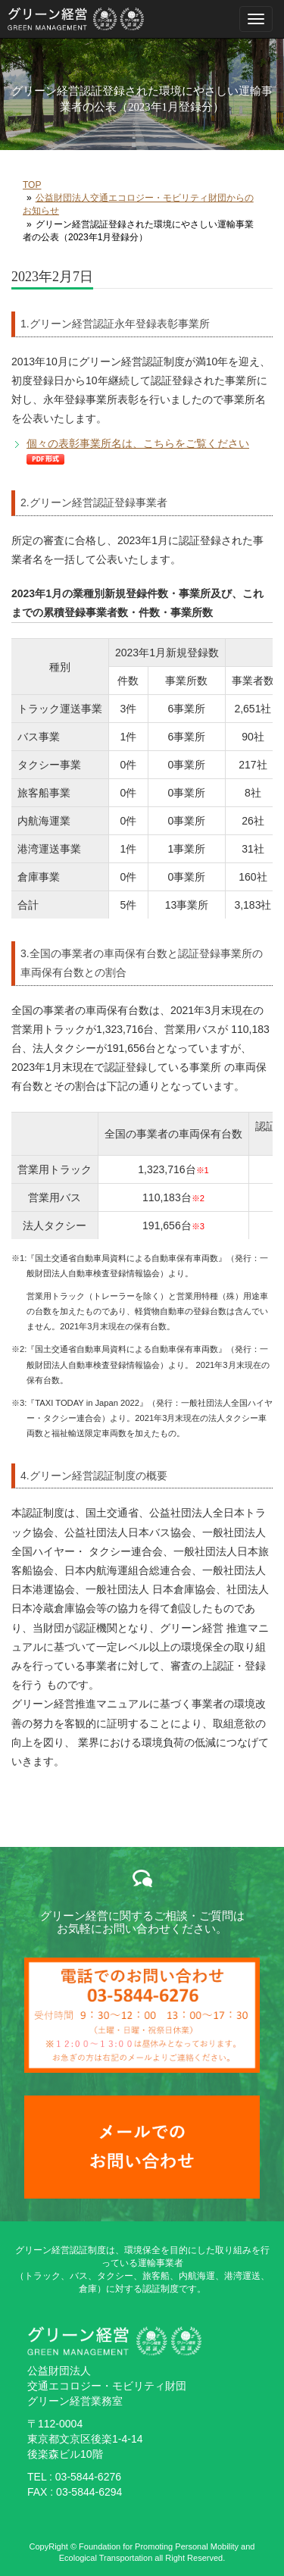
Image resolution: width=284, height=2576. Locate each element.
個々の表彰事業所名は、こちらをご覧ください (138, 443)
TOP (32, 185)
